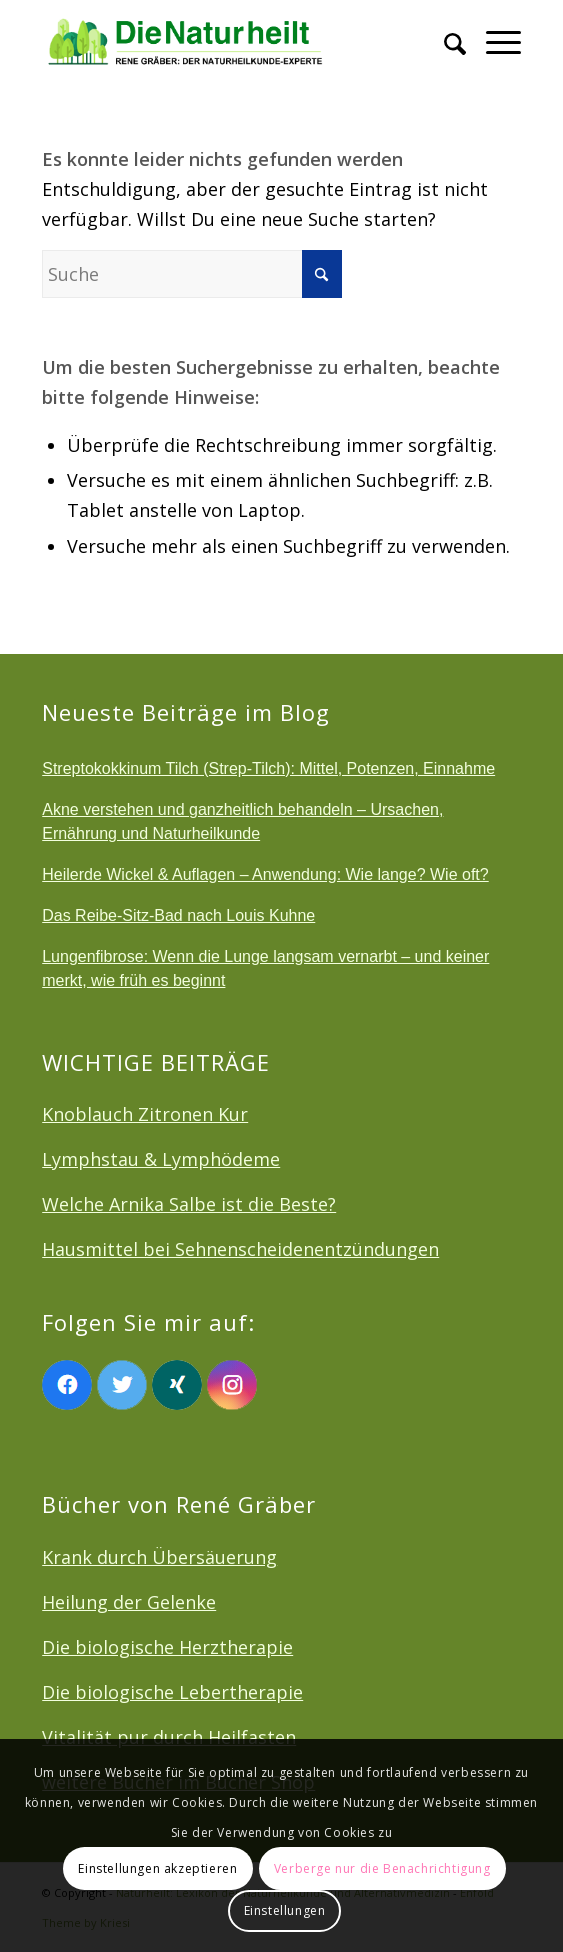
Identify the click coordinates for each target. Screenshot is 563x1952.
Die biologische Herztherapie (167, 1647)
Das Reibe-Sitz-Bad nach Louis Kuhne (178, 915)
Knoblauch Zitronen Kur (145, 1114)
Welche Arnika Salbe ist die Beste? (189, 1204)
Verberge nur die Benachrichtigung (382, 1868)
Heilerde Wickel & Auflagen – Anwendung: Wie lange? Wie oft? (265, 874)
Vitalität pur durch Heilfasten (169, 1737)
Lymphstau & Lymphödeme (161, 1159)
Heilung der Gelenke (129, 1602)
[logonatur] (233, 40)
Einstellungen (285, 1910)
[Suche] (445, 40)
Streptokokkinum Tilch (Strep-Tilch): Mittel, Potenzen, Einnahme (268, 768)
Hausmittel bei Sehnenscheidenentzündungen (240, 1249)
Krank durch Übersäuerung (159, 1557)
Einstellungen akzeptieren (157, 1868)
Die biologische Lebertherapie (172, 1692)
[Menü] (493, 40)
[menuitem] (445, 40)
